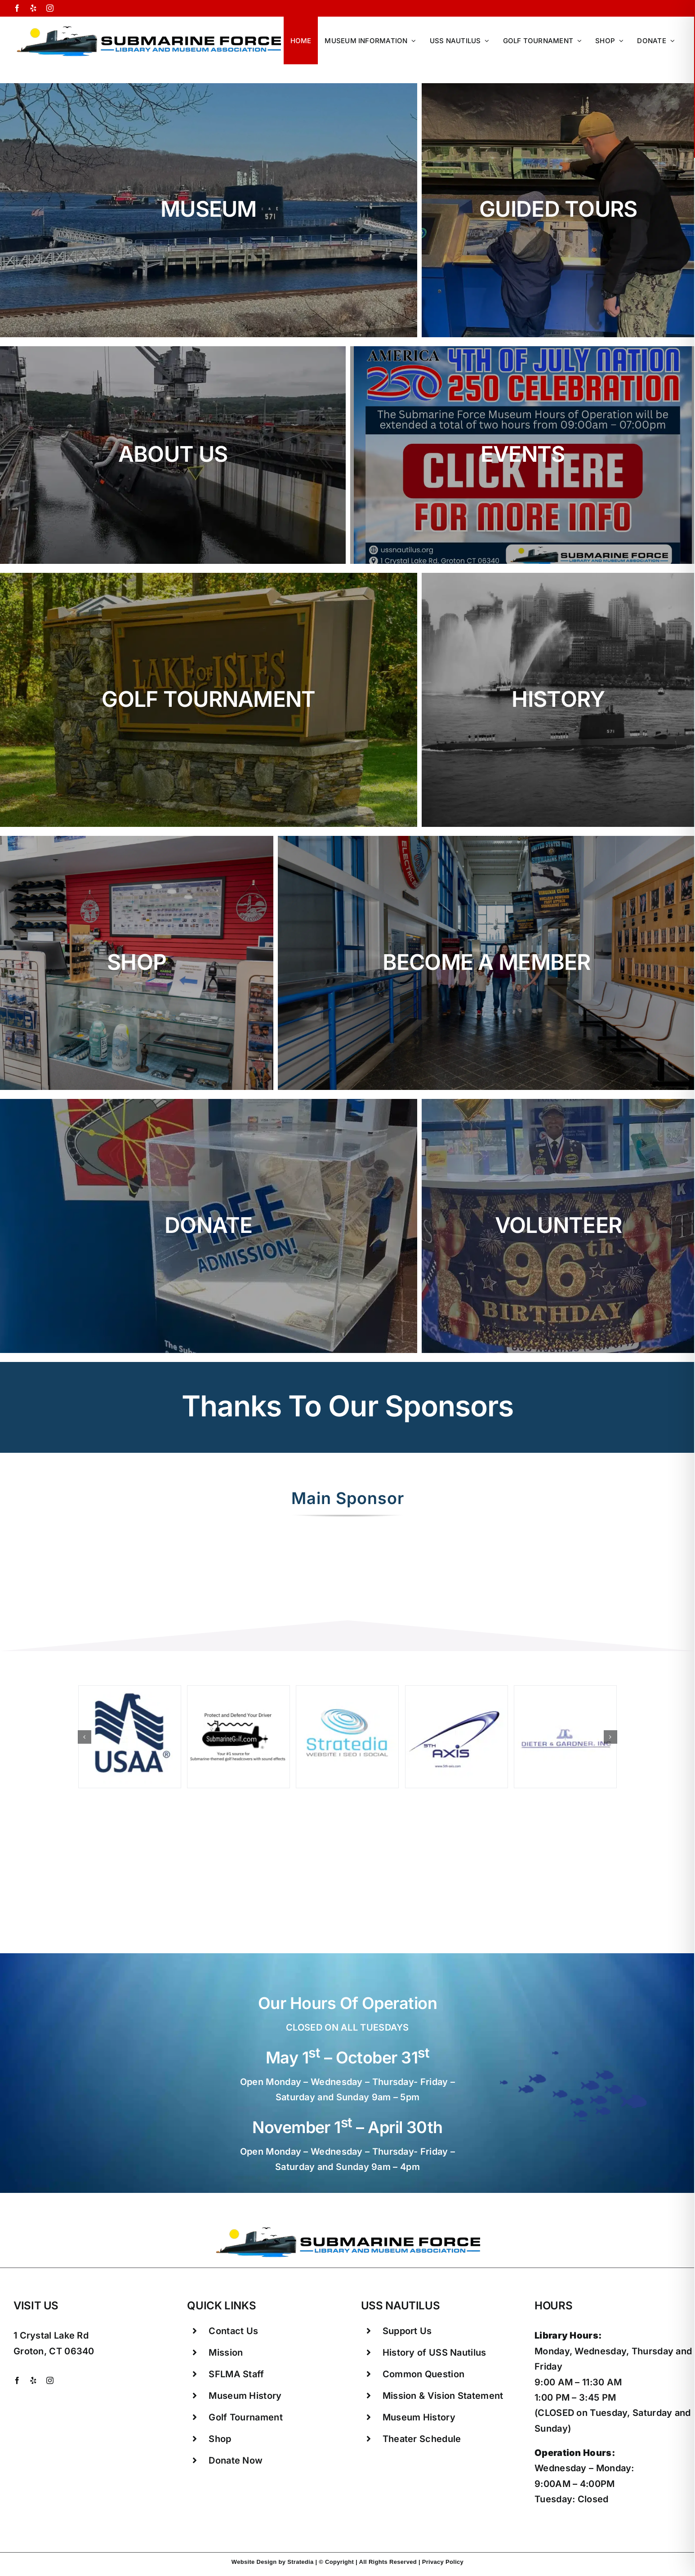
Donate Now (236, 2460)
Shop (220, 2438)
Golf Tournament (246, 2417)
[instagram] (49, 2380)
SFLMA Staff (236, 2374)
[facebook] (17, 2380)
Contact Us (233, 2331)
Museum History (245, 2395)
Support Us (407, 2331)
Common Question (424, 2374)
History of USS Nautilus (434, 2352)
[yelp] (33, 2380)
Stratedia (300, 2561)
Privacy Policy (442, 2561)
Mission (226, 2352)
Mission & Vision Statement (443, 2395)
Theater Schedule (422, 2438)
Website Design (254, 2561)
